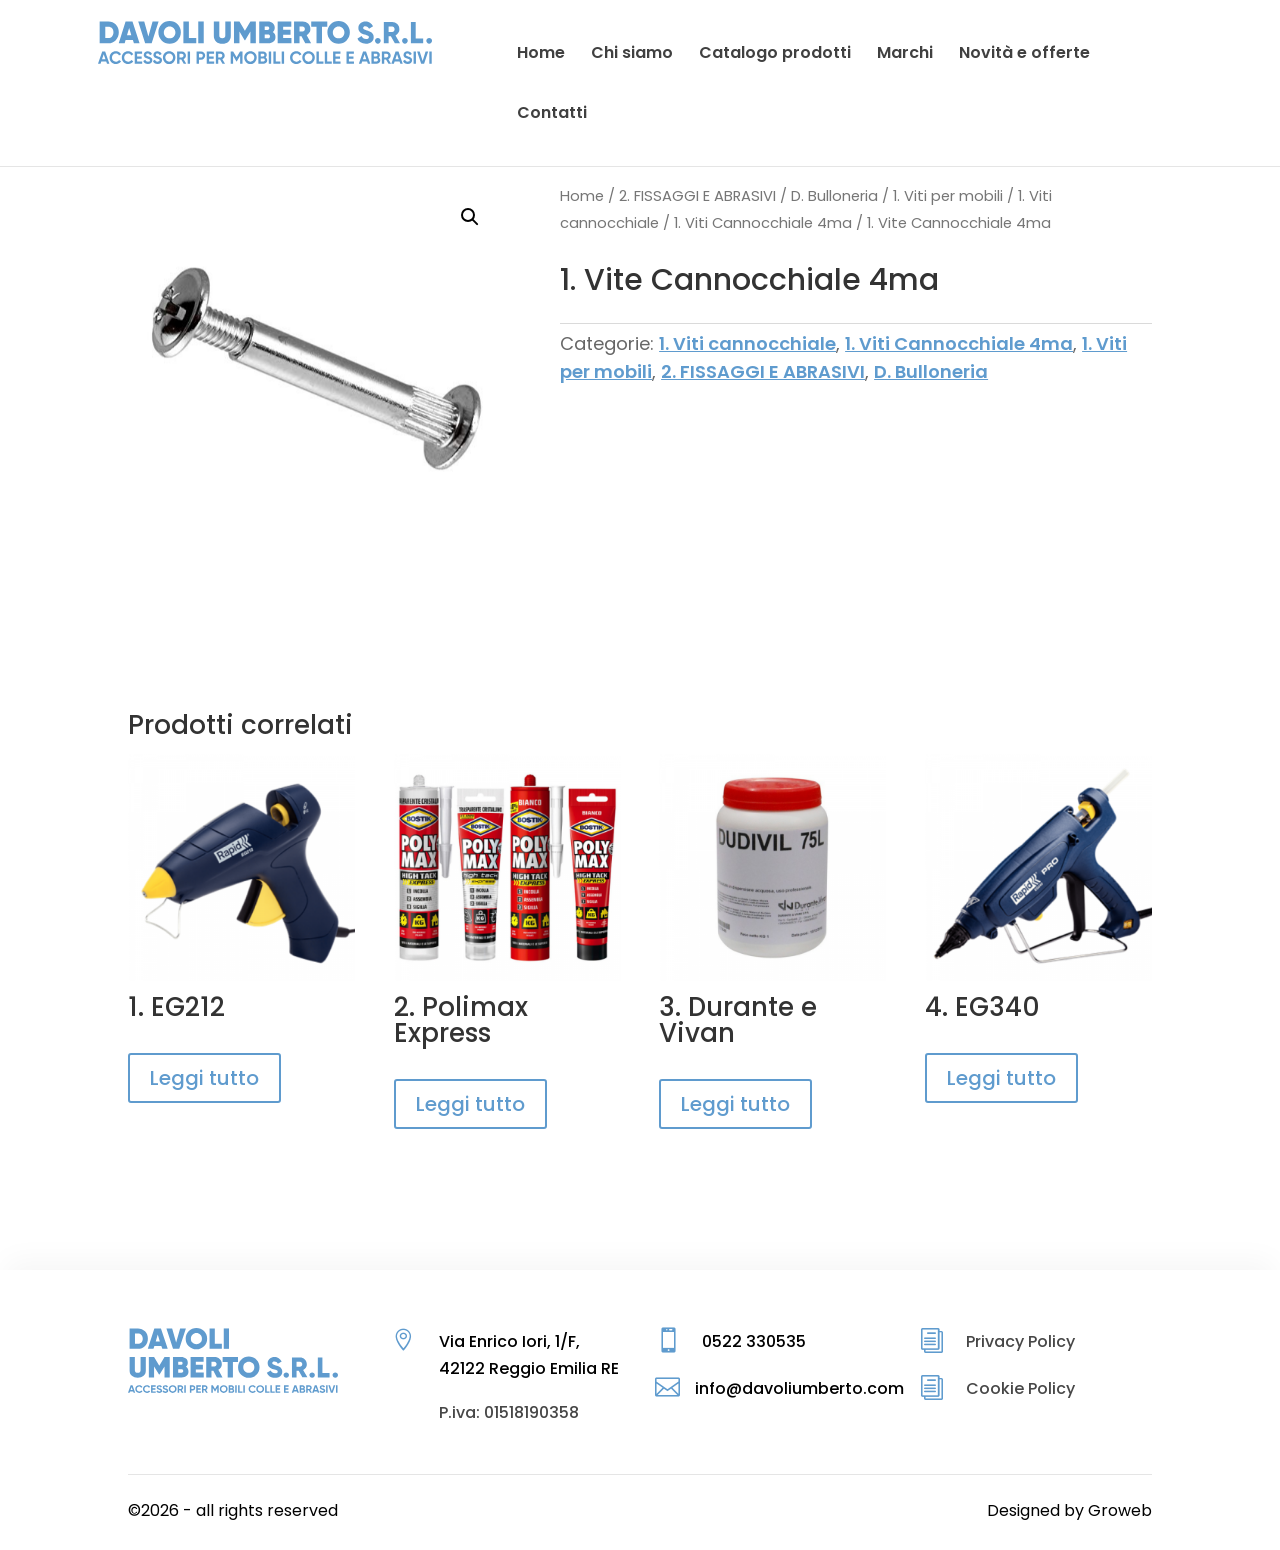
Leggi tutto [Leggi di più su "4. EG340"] (1001, 1078)
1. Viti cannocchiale (747, 343)
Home (582, 196)
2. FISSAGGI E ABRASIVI (697, 196)
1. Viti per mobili (948, 196)
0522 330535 (754, 1341)
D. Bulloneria (834, 196)
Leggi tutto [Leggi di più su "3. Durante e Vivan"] (735, 1104)
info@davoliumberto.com (799, 1388)
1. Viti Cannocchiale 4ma (763, 223)
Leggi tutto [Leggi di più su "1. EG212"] (204, 1078)
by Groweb (1108, 1510)
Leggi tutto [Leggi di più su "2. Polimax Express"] (470, 1104)
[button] (470, 217)
